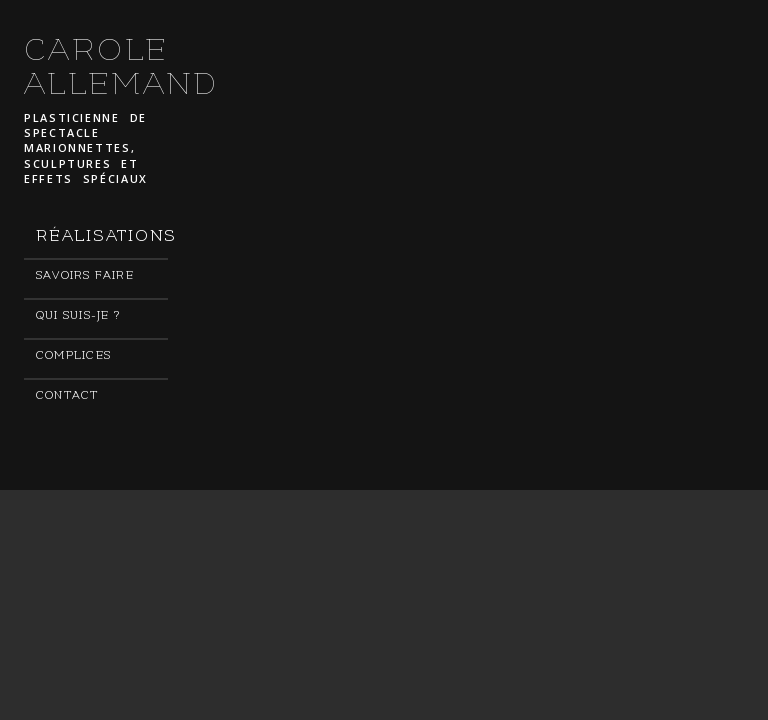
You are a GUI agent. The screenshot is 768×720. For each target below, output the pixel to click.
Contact (68, 395)
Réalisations (102, 236)
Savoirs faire (85, 275)
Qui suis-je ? (78, 315)
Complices (73, 355)
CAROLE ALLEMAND (121, 67)
